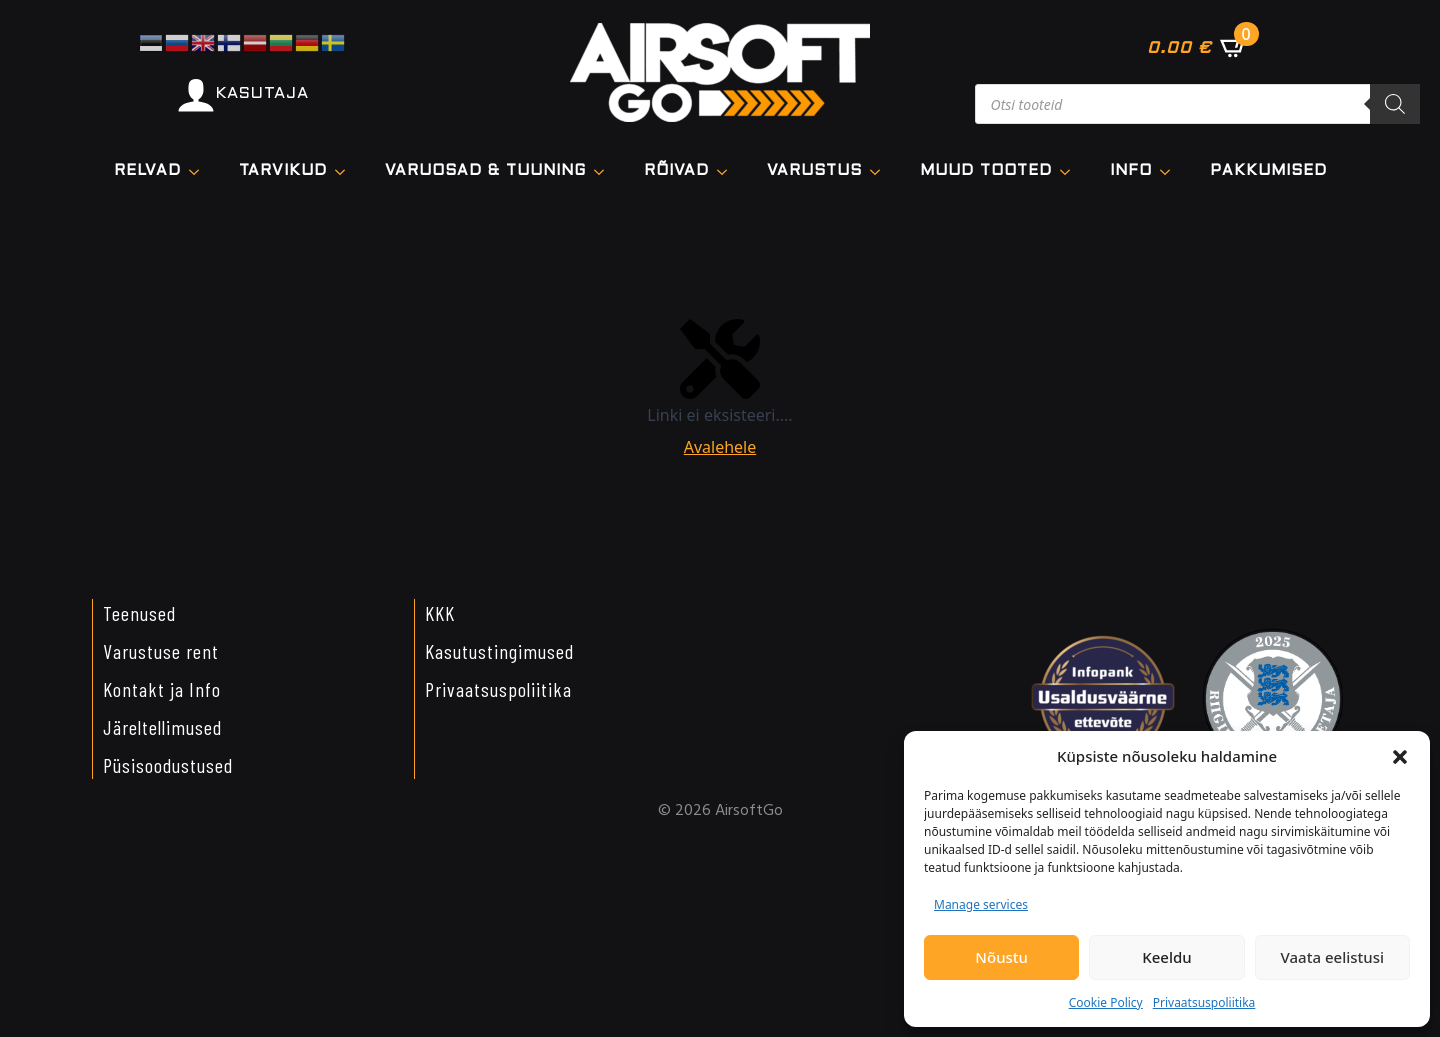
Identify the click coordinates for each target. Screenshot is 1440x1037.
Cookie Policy (1106, 1002)
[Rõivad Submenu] (728, 171)
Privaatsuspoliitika (1204, 1002)
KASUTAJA (262, 93)
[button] (1400, 757)
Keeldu (1166, 957)
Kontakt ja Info (162, 689)
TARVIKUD (283, 171)
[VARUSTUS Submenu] (881, 171)
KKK (440, 613)
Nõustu (1001, 957)
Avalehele (720, 447)
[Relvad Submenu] (200, 171)
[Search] (1395, 104)
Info (1131, 171)
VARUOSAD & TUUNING (485, 171)
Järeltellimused (162, 727)
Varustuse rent (161, 651)
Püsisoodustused (168, 765)
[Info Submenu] (1171, 171)
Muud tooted (986, 171)
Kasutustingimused (499, 651)
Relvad (147, 171)
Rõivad (676, 171)
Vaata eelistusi (1332, 957)
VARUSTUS (814, 171)
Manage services (981, 904)
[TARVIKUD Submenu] (346, 171)
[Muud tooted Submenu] (1071, 171)
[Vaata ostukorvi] (1197, 47)
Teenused (139, 613)
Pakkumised (1268, 171)
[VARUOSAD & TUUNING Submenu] (605, 171)
